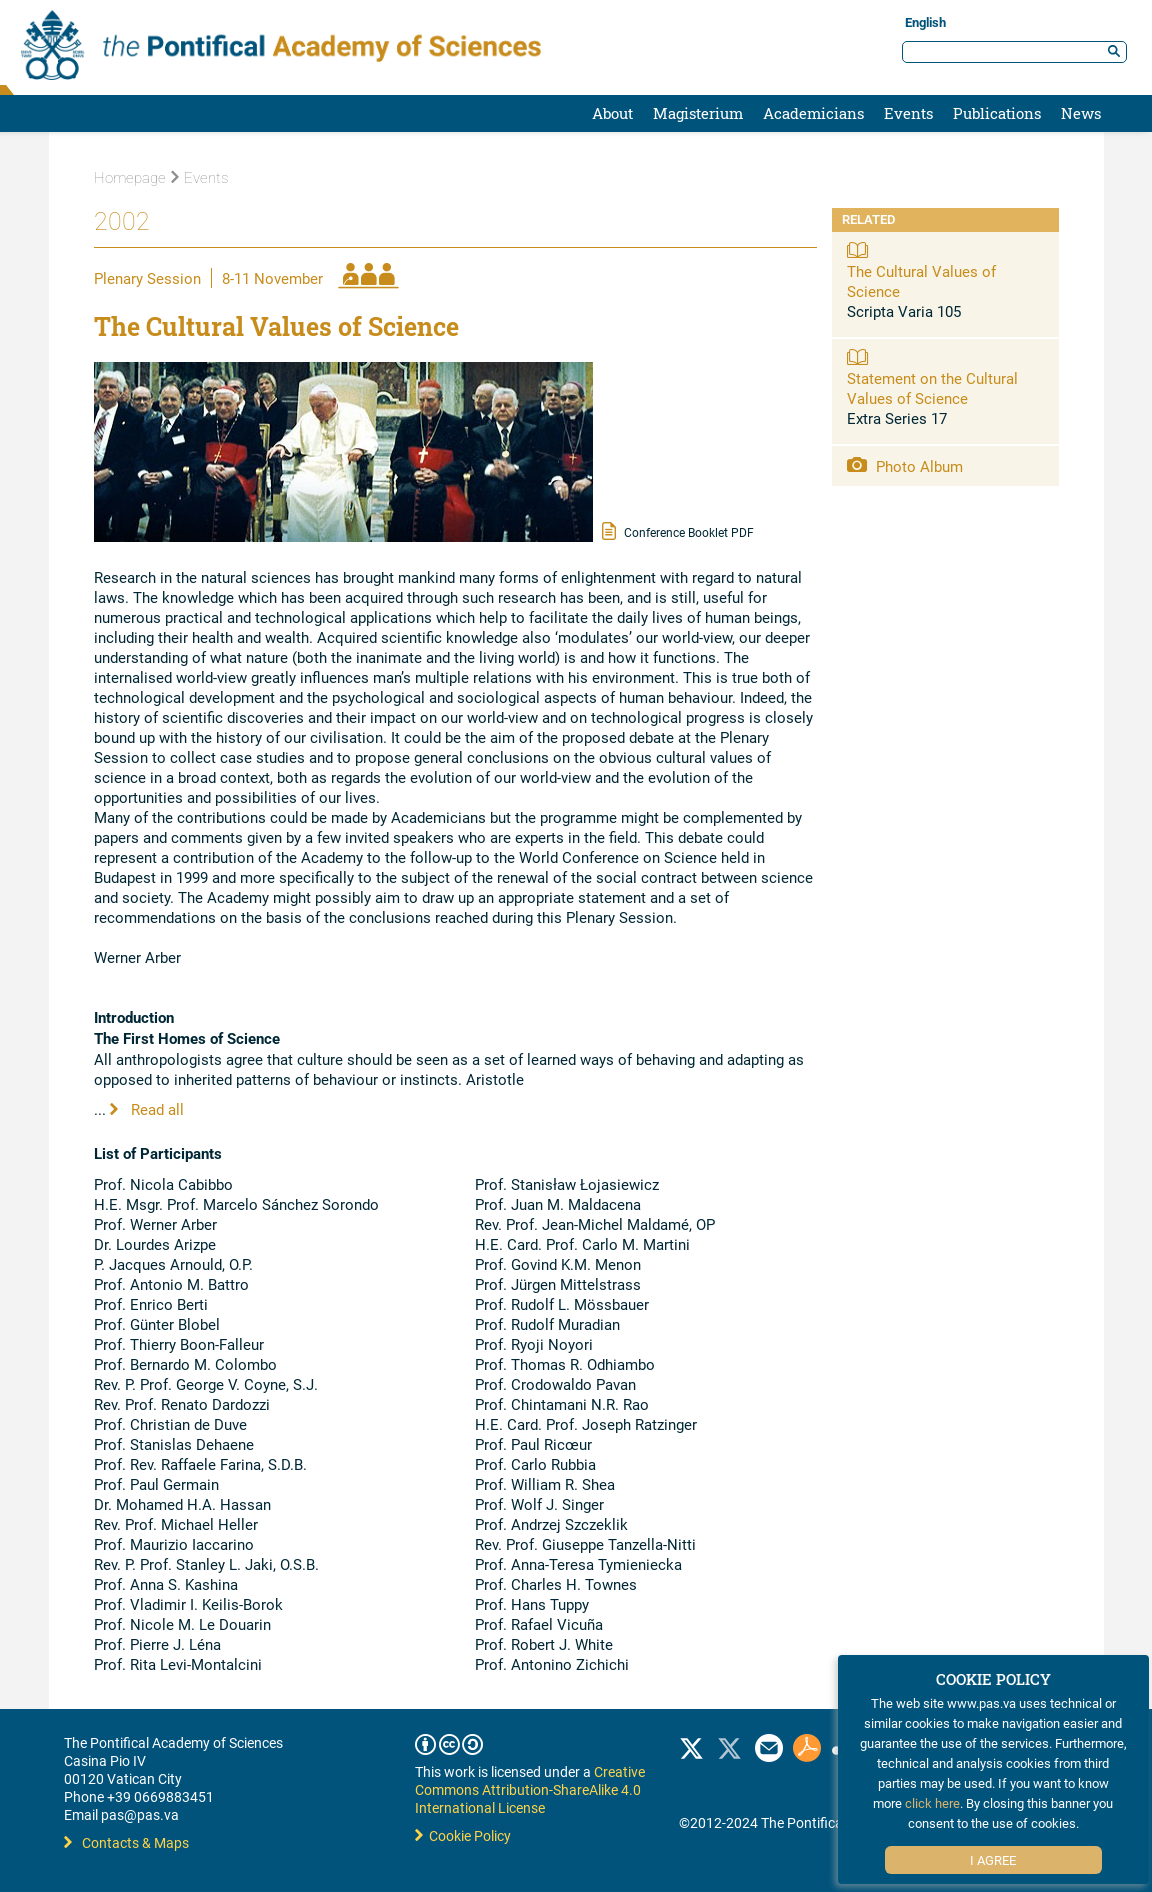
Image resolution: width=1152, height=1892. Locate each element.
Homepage (130, 178)
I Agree (993, 1860)
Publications (997, 113)
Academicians (813, 113)
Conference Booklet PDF (678, 531)
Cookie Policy (463, 1835)
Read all (147, 1109)
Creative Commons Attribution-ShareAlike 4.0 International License (530, 1789)
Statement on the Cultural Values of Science (932, 388)
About (612, 113)
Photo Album (905, 466)
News (1081, 113)
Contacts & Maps (126, 1842)
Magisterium (698, 113)
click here (932, 1803)
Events (908, 113)
